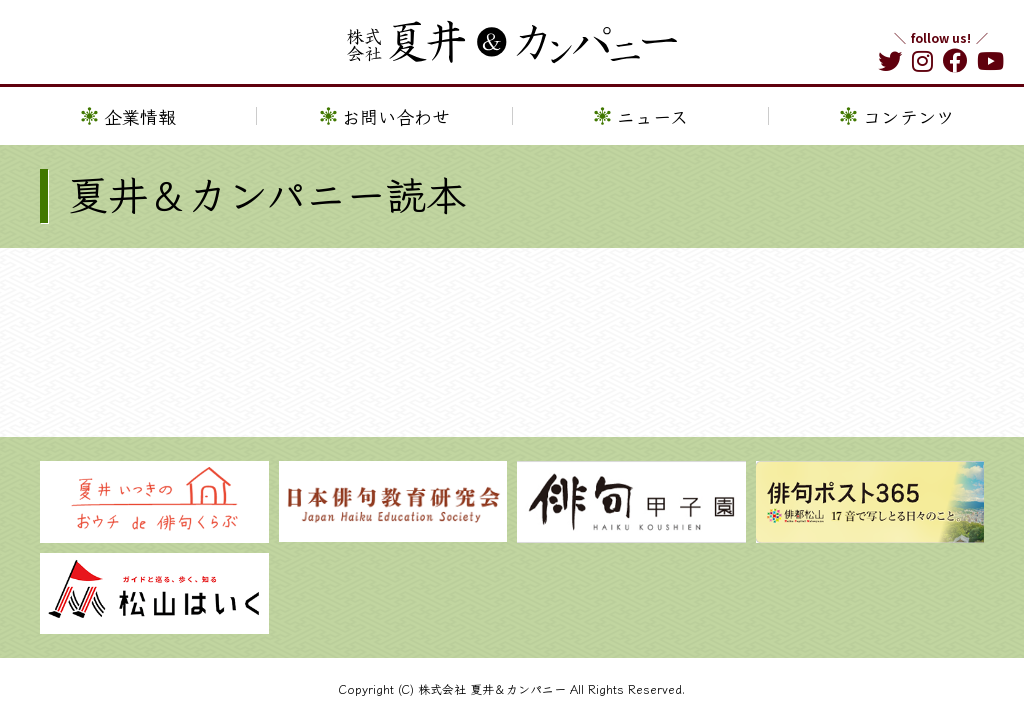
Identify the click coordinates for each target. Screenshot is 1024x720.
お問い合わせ (396, 117)
